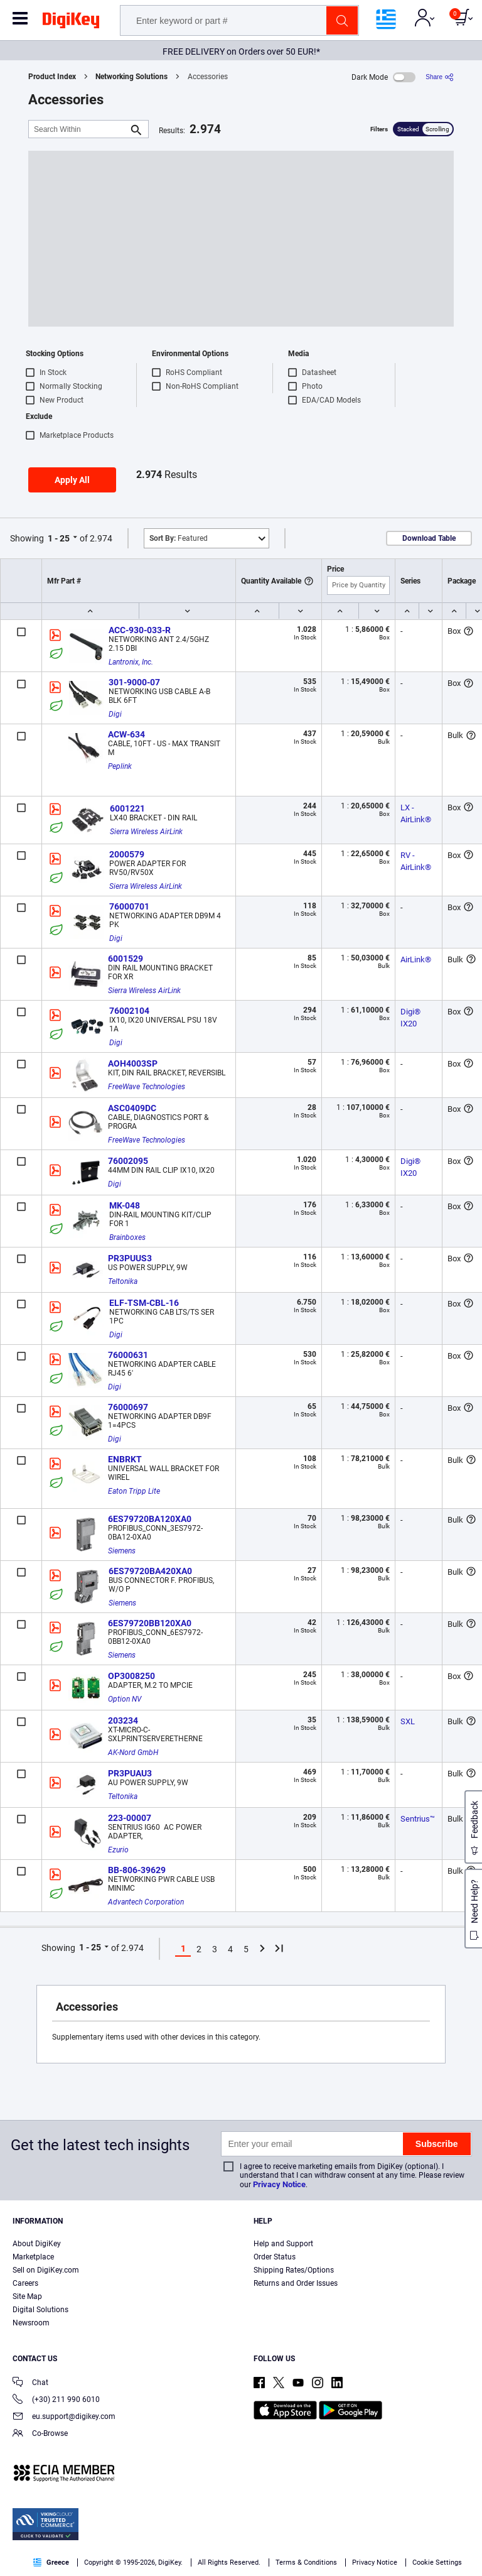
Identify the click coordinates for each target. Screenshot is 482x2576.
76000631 (128, 1355)
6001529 (125, 959)
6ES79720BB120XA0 (149, 1623)
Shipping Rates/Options (294, 2270)
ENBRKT (125, 1459)
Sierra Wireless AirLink (146, 831)
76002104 (129, 1011)
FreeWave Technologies (146, 1086)
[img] (71, 23)
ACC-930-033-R (140, 630)
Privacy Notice (279, 2184)
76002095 (128, 1161)
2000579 (126, 854)
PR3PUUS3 (130, 1258)
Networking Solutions (131, 76)
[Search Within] (78, 129)
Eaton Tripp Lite (134, 1491)
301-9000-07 (134, 682)
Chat (30, 2383)
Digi (115, 714)
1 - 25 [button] (59, 538)
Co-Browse (40, 2434)
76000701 (129, 906)
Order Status (275, 2257)
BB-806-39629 (137, 1870)
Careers (25, 2283)
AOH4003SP (133, 1063)
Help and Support (283, 2243)
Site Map (27, 2296)
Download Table (429, 538)
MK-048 (124, 1205)
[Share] (440, 77)
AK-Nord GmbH (133, 1752)
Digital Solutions (40, 2309)
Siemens (122, 1550)
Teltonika (122, 1281)
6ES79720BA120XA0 (149, 1519)
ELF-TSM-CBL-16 (144, 1303)
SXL (407, 1721)
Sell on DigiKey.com (46, 2270)
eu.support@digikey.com (64, 2417)
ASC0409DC (132, 1108)
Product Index (52, 76)
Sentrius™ (417, 1818)
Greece (51, 2562)
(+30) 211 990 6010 (56, 2400)
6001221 (127, 808)
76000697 (128, 1407)
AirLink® (415, 959)
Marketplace (33, 2257)
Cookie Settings (437, 2562)
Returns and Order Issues (296, 2283)
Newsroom (31, 2322)
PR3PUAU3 (130, 1773)
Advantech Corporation (146, 1902)
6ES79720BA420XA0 (150, 1571)
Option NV (124, 1699)
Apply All (72, 480)
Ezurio (118, 1849)
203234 (123, 1720)
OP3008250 (131, 1676)
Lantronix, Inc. (131, 662)
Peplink (120, 766)
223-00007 (129, 1818)
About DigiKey (37, 2243)
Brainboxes (127, 1237)
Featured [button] (178, 538)
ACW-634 (126, 734)
